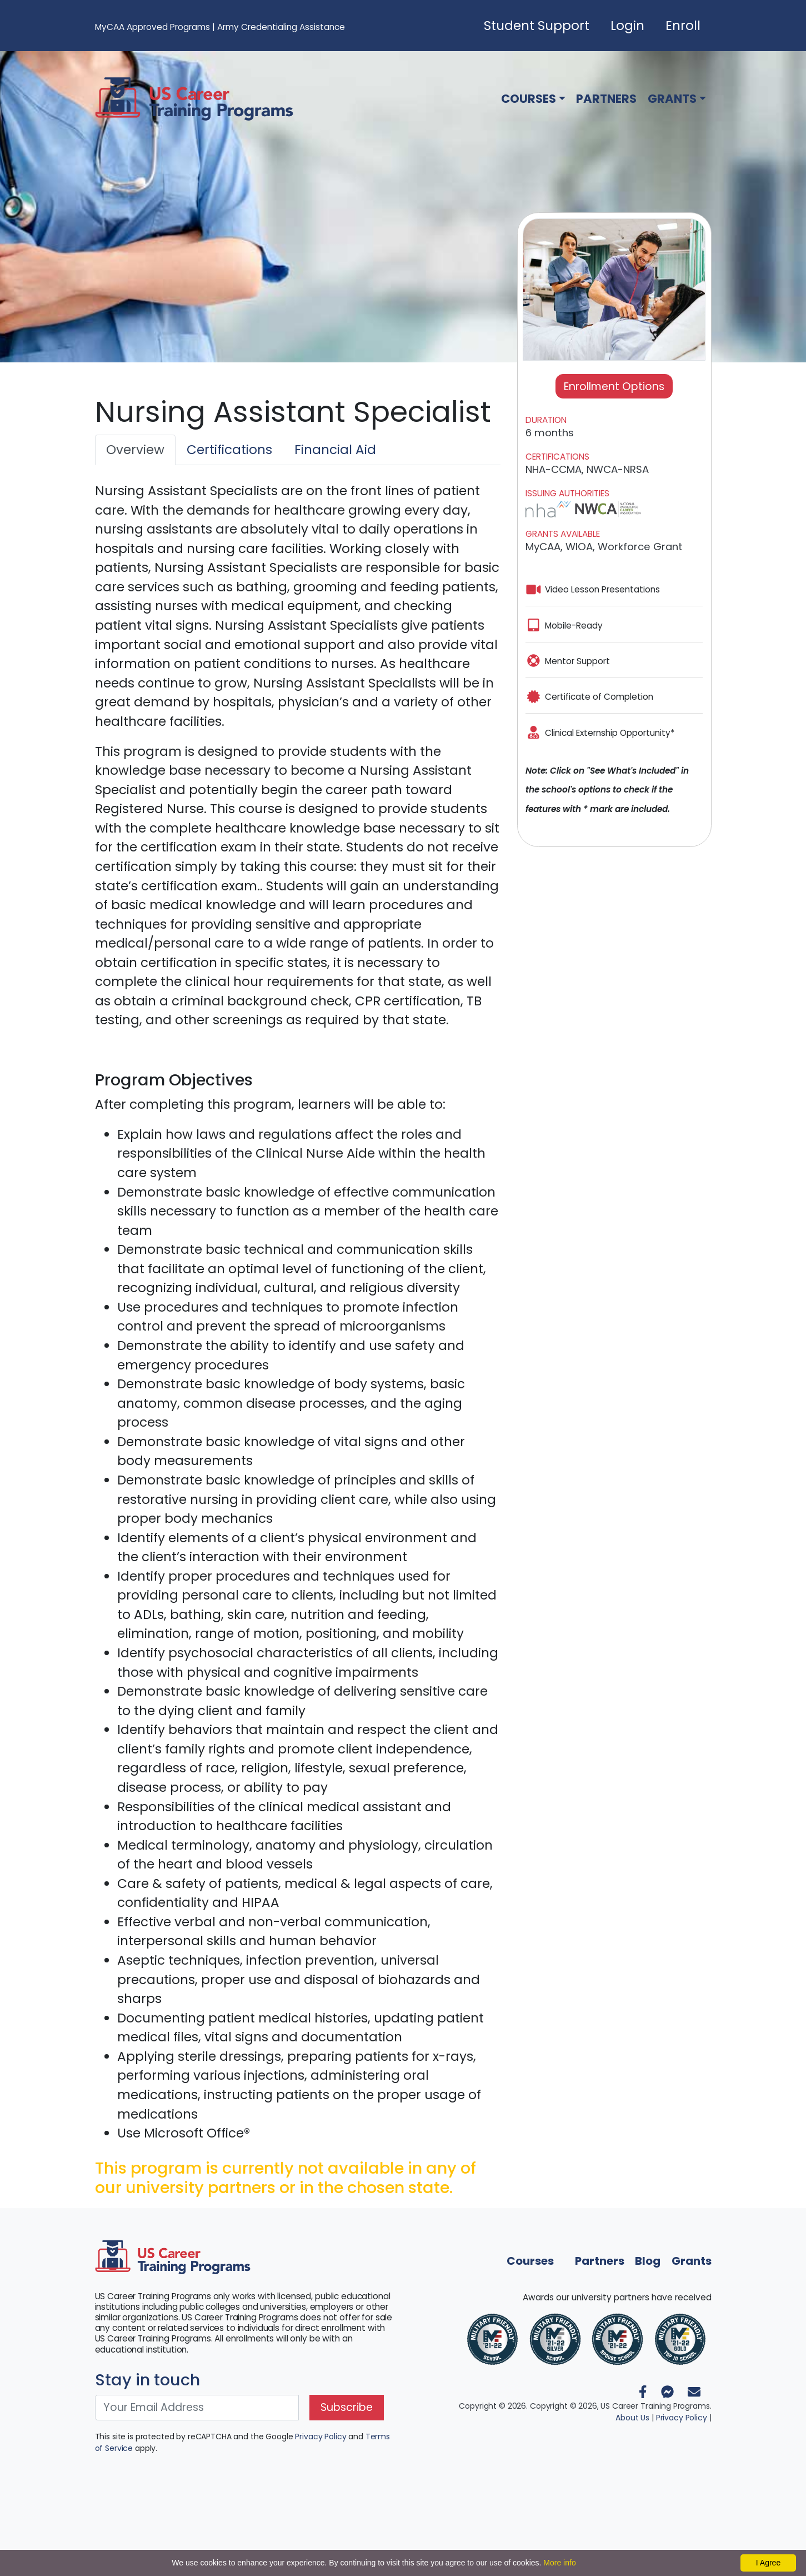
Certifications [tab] (229, 450)
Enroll (682, 25)
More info (559, 2562)
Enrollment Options (614, 386)
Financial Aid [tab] (335, 450)
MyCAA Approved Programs (152, 27)
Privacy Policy (320, 2436)
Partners (606, 99)
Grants (672, 99)
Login (627, 25)
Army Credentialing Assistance (281, 27)
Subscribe (347, 2407)
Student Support (536, 25)
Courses (528, 99)
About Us (632, 2417)
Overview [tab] (135, 450)
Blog (647, 2261)
